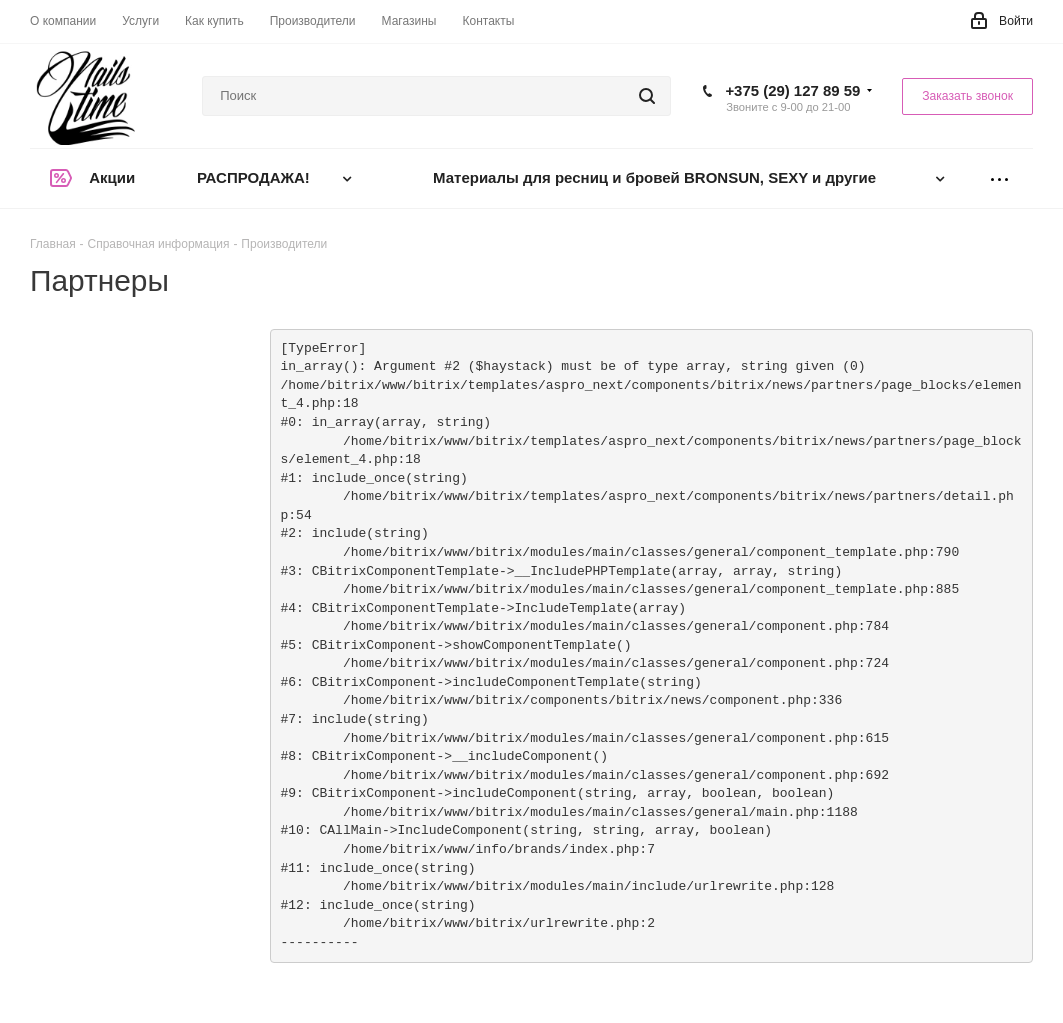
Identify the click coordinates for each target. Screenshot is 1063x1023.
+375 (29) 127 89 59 (792, 90)
